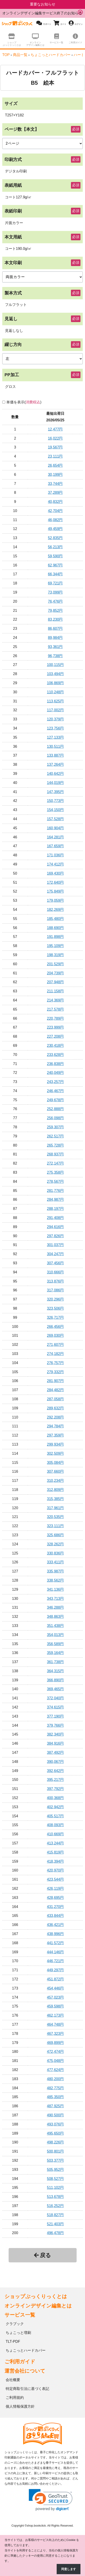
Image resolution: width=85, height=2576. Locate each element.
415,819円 (55, 1852)
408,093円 (55, 1825)
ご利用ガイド (20, 2361)
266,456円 (55, 1327)
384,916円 (55, 1743)
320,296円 (55, 1299)
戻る (42, 2255)
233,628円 (55, 1055)
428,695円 (55, 1898)
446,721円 (55, 1961)
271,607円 (55, 1345)
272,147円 (55, 1163)
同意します (68, 2569)
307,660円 (55, 1471)
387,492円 (55, 1752)
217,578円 (55, 1009)
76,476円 (55, 601)
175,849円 (55, 891)
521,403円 (55, 2224)
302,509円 (55, 1453)
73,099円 (55, 592)
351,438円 (55, 1626)
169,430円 (55, 873)
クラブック (15, 2324)
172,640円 (55, 882)
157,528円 (55, 819)
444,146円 (55, 1952)
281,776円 (55, 1191)
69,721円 (55, 583)
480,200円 (55, 2079)
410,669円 (55, 1834)
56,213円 (55, 547)
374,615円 (55, 1707)
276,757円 (55, 1363)
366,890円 (55, 1680)
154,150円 (55, 810)
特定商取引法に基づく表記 (27, 2389)
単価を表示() (23, 402)
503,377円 (55, 2160)
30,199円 (55, 474)
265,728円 (55, 1145)
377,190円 (55, 1716)
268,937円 (55, 1154)
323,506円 (55, 1308)
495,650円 (55, 2133)
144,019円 (55, 783)
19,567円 (55, 447)
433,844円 (55, 1916)
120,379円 (55, 719)
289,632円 (55, 1408)
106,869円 (55, 683)
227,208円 (55, 1036)
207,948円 (55, 982)
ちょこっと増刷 (18, 2333)
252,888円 (55, 1109)
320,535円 (55, 1517)
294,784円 (55, 1426)
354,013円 (55, 1635)
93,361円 (55, 647)
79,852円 (55, 610)
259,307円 (55, 1127)
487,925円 (55, 2106)
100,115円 (55, 665)
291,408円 (55, 1218)
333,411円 (55, 1562)
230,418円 (55, 1045)
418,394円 (55, 1861)
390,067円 (55, 1762)
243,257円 (55, 1082)
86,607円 (55, 628)
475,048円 (55, 2061)
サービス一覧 (20, 2315)
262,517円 (55, 1136)
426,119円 (55, 1888)
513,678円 (55, 2197)
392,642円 (55, 1771)
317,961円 (55, 1508)
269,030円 (55, 1335)
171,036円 (55, 855)
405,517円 (55, 1816)
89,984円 (55, 638)
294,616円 (55, 1227)
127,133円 (55, 737)
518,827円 (55, 2215)
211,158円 (55, 991)
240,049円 (55, 1073)
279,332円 (55, 1372)
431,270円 (55, 1907)
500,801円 (55, 2151)
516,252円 (55, 2206)
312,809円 (55, 1490)
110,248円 (55, 692)
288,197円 (55, 1209)
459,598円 (55, 2006)
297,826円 (55, 1236)
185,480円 (55, 919)
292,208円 (55, 1417)
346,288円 (55, 1607)
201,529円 (55, 964)
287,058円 (55, 1399)
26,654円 (55, 465)
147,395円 (55, 792)
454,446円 (55, 1988)
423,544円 (55, 1879)
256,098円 (55, 1118)
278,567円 (55, 1181)
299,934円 (55, 1444)
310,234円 (55, 1481)
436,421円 (55, 1925)
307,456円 (55, 1263)
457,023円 (55, 1997)
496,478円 (55, 2233)
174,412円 (55, 864)
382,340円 (55, 1734)
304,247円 (55, 1254)
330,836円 (55, 1553)
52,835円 (55, 538)
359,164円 (55, 1653)
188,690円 (55, 928)
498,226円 (55, 2142)
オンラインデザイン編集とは (38, 2306)
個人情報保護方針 (20, 2406)
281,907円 (55, 1381)
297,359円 (55, 1435)
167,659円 (55, 846)
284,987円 (55, 1199)
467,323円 (55, 2034)
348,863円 (55, 1616)
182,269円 (55, 910)
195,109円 (55, 946)
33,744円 (55, 484)
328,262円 (55, 1544)
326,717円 (55, 1317)
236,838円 (55, 1064)
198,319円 (55, 955)
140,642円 (55, 774)
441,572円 (55, 1943)
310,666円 (55, 1272)
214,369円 (55, 1000)
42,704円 (55, 511)
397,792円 (55, 1789)
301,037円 (55, 1245)
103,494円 (55, 674)
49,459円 (55, 529)
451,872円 (55, 1979)
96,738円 (55, 656)
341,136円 (55, 1589)
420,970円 (55, 1870)
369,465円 (55, 1689)
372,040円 (55, 1698)
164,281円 (55, 837)
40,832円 (55, 502)
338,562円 (55, 1580)
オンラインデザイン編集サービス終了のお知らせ (42, 13)
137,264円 (55, 764)
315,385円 (55, 1499)
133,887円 (55, 755)
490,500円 (55, 2115)
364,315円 (55, 1671)
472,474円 (55, 2052)
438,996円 (55, 1934)
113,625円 (55, 701)
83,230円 (55, 619)
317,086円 (55, 1290)
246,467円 (55, 1091)
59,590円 (55, 556)
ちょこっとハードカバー (26, 2350)
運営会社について (25, 2371)
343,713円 (55, 1598)
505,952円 (55, 2169)
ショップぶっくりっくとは (36, 2296)
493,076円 (55, 2124)
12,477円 (55, 429)
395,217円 (55, 1780)
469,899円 (55, 2043)
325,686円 (55, 1535)
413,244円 (55, 1843)
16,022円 (55, 438)
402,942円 (55, 1807)
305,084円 (55, 1463)
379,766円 (55, 1725)
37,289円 (55, 492)
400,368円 (55, 1798)
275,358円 (55, 1172)
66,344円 (55, 574)
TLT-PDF (13, 2341)
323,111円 (55, 1526)
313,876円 (55, 1281)
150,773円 (55, 801)
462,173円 (55, 2015)
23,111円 (55, 456)
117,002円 (55, 710)
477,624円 (55, 2070)
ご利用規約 (15, 2397)
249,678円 (55, 1100)
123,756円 (55, 728)
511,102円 (55, 2187)
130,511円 (55, 746)
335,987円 (55, 1571)
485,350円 (55, 2097)
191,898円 (55, 937)
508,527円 (55, 2179)
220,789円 (55, 1018)
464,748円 (55, 2024)
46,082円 (55, 520)
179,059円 (55, 900)
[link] (50, 2500)
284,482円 (55, 1390)
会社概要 (13, 2380)
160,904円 (55, 828)
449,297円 (55, 1970)
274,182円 (55, 1354)
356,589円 (55, 1644)
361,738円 (55, 1662)
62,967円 (55, 565)
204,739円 (55, 973)
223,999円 (55, 1027)
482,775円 (55, 2088)
